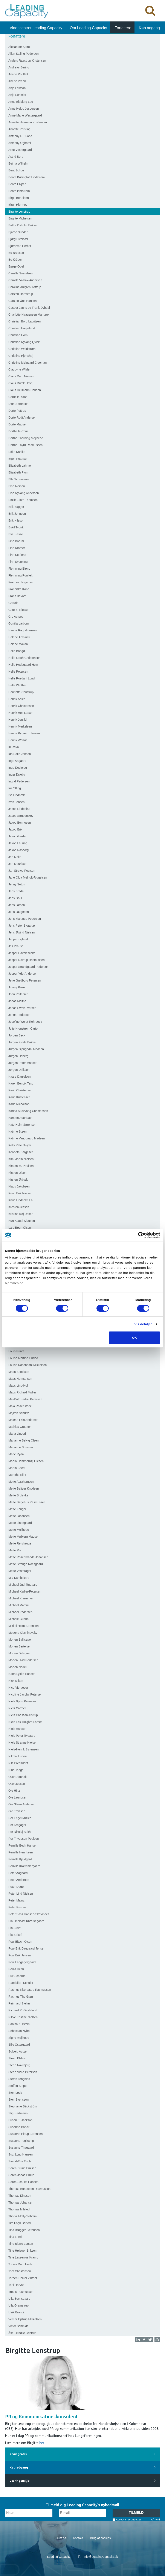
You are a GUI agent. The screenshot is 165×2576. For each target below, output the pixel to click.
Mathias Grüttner (19, 1426)
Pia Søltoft (15, 1934)
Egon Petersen (18, 458)
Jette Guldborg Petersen (24, 980)
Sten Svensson (18, 2099)
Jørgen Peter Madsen (22, 1063)
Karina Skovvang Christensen (28, 1111)
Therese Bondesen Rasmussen (29, 2188)
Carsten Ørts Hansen (22, 301)
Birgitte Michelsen (20, 218)
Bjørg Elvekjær (18, 239)
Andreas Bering (18, 67)
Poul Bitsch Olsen (20, 1941)
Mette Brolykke (18, 1495)
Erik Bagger (16, 506)
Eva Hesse (15, 534)
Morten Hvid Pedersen (23, 1660)
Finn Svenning (18, 561)
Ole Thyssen (16, 1811)
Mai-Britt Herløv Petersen (25, 1399)
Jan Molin (14, 857)
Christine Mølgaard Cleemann (28, 362)
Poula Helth (16, 1969)
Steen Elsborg (17, 2058)
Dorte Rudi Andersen (22, 417)
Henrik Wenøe (18, 740)
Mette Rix (14, 1550)
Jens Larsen (16, 905)
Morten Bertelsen (19, 1646)
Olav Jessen (16, 1783)
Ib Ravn (13, 747)
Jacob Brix (15, 829)
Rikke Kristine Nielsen (23, 2017)
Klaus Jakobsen (19, 1186)
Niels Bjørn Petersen (22, 1701)
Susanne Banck (18, 2127)
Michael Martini (18, 1605)
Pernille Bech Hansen (22, 1845)
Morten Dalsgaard (20, 1653)
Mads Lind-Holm (19, 1385)
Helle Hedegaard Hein (23, 664)
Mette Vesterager (19, 1571)
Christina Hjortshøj (20, 355)
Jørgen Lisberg (18, 1056)
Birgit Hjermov (17, 204)
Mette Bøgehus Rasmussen (27, 1502)
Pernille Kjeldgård (20, 1859)
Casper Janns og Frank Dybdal (29, 307)
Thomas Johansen (20, 2202)
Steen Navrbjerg (19, 2065)
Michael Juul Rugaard (22, 1584)
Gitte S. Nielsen (18, 609)
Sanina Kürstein (19, 2024)
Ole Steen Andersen (21, 1804)
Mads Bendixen (18, 1371)
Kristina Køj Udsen (20, 1214)
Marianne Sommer (20, 1447)
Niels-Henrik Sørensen (23, 1749)
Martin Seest (16, 1468)
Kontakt (78, 2538)
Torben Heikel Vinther (22, 2278)
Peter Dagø (16, 1886)
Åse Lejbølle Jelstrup (22, 2333)
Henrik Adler (16, 699)
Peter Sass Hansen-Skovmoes (28, 1914)
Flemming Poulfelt (20, 575)
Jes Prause (15, 946)
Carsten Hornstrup (20, 294)
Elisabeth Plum (18, 472)
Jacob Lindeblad (19, 809)
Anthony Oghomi (19, 143)
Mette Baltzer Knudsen (23, 1488)
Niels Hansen (17, 1728)
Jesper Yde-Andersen (22, 973)
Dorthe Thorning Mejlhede (25, 438)
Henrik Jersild (17, 719)
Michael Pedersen (20, 1612)
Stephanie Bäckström (22, 2106)
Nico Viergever (18, 1687)
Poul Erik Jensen (19, 1955)
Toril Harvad (16, 2285)
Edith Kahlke (16, 452)
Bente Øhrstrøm (19, 191)
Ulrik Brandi (16, 2312)
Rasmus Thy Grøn (20, 1996)
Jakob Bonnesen (19, 822)
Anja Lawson (17, 88)
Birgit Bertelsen (18, 198)
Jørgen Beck (16, 1035)
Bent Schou (16, 170)
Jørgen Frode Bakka (22, 1042)
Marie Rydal (16, 1454)
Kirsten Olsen (17, 1172)
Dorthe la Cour (18, 431)
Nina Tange (16, 1770)
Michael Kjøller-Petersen (24, 1591)
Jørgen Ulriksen (18, 1069)
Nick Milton (15, 1680)
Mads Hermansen (20, 1378)
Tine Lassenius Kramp (23, 2257)
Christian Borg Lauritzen (24, 321)
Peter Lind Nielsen (20, 1893)
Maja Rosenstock (19, 1406)
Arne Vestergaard (20, 149)
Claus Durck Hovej (20, 383)
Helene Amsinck (19, 637)
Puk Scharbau (17, 1976)
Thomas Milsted (19, 2209)
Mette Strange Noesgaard (25, 1564)
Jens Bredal (16, 891)
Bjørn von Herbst (19, 246)
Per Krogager (17, 1825)
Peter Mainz (16, 1900)
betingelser (134, 2519)
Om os (61, 2538)
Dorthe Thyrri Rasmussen (25, 445)
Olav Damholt (17, 1777)
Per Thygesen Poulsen (23, 1838)
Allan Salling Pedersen (23, 53)
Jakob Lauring (17, 843)
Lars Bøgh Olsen (19, 1227)
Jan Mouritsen (17, 863)
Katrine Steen (17, 1131)
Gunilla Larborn (18, 623)
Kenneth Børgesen (21, 1152)
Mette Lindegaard (20, 1523)
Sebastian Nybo (19, 2031)
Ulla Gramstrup (18, 2305)
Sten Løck (15, 2092)
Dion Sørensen (18, 403)
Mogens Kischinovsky (22, 1632)
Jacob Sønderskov (20, 815)
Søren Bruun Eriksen (22, 2168)
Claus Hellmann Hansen (24, 390)
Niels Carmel (17, 1708)
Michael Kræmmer (20, 1598)
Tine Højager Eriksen (22, 2250)
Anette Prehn (17, 81)
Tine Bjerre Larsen (20, 2243)
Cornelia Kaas (17, 397)
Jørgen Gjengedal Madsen (26, 1049)
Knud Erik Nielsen (20, 1193)
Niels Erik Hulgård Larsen (25, 1722)
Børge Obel (16, 266)
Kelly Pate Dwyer (19, 1145)
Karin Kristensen (19, 1097)
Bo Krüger (15, 259)
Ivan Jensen (16, 802)
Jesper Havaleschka (21, 953)
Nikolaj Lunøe (17, 1756)
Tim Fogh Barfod (19, 2223)
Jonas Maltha (17, 1001)
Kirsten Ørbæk (18, 1179)
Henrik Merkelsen (20, 726)
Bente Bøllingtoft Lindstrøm (26, 177)
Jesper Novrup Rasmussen (26, 960)
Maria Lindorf (17, 1433)
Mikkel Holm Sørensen (23, 1626)
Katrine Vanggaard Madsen (26, 1138)
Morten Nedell (17, 1667)
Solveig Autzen (18, 2051)
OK (134, 1337)
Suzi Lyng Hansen (20, 2154)
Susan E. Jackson (20, 2120)
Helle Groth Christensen (24, 658)
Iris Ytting (14, 788)
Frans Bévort (17, 596)
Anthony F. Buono (20, 136)
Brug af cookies (100, 2538)
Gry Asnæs (15, 616)
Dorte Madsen (17, 424)
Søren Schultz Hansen (23, 2182)
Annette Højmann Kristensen (27, 122)
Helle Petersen (18, 671)
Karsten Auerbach (20, 1117)
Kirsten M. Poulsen (21, 1166)
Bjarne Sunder (18, 232)
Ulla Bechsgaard (19, 2298)
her (41, 2443)
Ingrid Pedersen (19, 781)
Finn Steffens (17, 555)
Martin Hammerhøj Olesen (26, 1461)
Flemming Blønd (19, 568)
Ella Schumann (18, 479)
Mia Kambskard (18, 1577)
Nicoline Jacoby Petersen (25, 1694)
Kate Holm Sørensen (22, 1124)
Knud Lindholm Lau (21, 1200)
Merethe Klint (17, 1474)
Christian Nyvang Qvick (24, 342)
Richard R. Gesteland (22, 2010)
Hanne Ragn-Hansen (22, 630)
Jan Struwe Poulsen (21, 870)
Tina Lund (15, 2237)
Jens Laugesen (18, 912)
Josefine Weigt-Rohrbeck (25, 1021)
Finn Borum (16, 541)
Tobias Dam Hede (20, 2264)
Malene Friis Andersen (23, 1420)
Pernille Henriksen (20, 1852)
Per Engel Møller (19, 1818)
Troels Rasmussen (20, 2291)
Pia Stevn (14, 1928)
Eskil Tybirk (16, 527)
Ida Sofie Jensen (19, 754)
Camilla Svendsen (20, 273)
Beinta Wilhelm (18, 163)
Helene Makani (18, 644)
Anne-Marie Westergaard (25, 115)
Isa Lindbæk (16, 795)
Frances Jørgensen (21, 582)
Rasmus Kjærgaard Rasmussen (29, 1989)
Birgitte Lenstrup (19, 211)
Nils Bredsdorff (18, 1763)
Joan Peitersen (18, 994)
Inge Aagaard (17, 760)
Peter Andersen (18, 1880)
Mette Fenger (17, 1509)
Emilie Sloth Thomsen (23, 500)
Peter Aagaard (18, 1873)
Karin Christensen (20, 1090)
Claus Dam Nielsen (21, 376)
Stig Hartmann (18, 2113)
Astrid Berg (15, 156)
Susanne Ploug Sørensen (25, 2134)
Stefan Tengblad (19, 2079)
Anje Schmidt (17, 95)
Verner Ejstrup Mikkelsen (25, 2319)
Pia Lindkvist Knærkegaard (26, 1921)
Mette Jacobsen (19, 1516)
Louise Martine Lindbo (23, 1358)
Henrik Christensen (21, 706)
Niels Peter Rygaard (21, 1735)
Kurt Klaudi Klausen (21, 1220)
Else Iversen (16, 486)
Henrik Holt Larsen (20, 712)
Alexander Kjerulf (19, 46)
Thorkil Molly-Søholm (22, 2216)
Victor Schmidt (18, 2326)
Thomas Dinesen (19, 2195)
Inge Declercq (17, 767)
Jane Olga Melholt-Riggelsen (27, 877)
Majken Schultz (18, 1413)
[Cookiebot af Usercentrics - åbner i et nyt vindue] (141, 1235)
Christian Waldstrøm (21, 349)
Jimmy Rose (16, 987)
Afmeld (155, 2519)
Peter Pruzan (17, 1907)
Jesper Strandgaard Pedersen (28, 966)
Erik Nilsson (16, 520)
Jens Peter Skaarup (21, 925)
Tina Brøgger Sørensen (24, 2230)
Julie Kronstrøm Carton (23, 1028)
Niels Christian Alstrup (23, 1715)
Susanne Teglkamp (21, 2140)
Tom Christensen (19, 2271)
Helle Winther (17, 685)
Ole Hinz (14, 1790)
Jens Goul (15, 898)
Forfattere (16, 36)
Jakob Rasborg (18, 850)
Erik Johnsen (17, 513)
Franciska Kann (18, 589)
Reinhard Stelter (19, 2003)
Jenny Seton (16, 884)
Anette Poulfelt (18, 74)
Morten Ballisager (20, 1639)
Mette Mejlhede (18, 1529)
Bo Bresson (16, 252)
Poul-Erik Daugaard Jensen (26, 1948)
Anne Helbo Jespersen (23, 108)
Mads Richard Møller (22, 1392)
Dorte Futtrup (17, 410)
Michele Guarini (18, 1619)
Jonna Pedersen (19, 1014)
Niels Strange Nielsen (22, 1742)
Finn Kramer (16, 548)
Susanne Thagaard (21, 2147)
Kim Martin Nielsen (21, 1159)
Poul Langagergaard (22, 1962)
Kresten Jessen (18, 1207)
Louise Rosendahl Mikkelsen (27, 1365)
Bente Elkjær (17, 184)
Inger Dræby (16, 774)
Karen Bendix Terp (20, 1083)
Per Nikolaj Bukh (19, 1831)
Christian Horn (18, 335)
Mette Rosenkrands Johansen (28, 1557)
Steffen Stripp (17, 2085)
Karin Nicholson (18, 1104)
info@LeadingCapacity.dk (101, 2556)
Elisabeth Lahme (19, 465)
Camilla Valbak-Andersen (25, 280)
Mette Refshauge (19, 1543)
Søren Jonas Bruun (21, 2175)
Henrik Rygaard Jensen (24, 733)
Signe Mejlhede (18, 2037)
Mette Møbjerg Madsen (23, 1536)
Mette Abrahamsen (21, 1481)
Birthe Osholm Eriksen (23, 225)
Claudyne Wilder (19, 369)
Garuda (13, 603)
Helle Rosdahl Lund (21, 678)
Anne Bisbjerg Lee (20, 101)
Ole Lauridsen (17, 1797)
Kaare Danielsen (19, 1076)
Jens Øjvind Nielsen (21, 932)
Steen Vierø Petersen (22, 2072)
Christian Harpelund (21, 328)
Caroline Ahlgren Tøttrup (24, 287)
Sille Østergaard (19, 2044)
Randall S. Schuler (20, 1983)
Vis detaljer (143, 1324)
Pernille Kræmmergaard (24, 1866)
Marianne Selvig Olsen (23, 1440)
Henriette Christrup (21, 692)
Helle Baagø (16, 651)
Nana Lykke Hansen (21, 1674)
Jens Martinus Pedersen (24, 918)
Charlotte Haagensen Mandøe (28, 314)
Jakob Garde (17, 836)
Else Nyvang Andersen (23, 493)
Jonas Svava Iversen (22, 1008)
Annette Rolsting (19, 129)
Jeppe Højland (18, 939)
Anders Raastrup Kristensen (27, 60)
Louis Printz (16, 1351)
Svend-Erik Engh (19, 2161)
